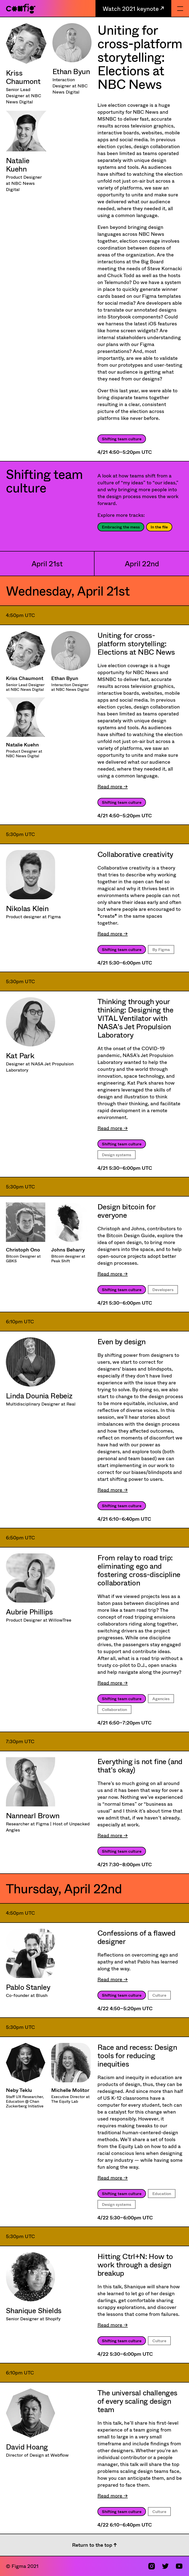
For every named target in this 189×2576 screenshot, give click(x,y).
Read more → (112, 786)
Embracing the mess (121, 527)
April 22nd (142, 563)
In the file (159, 527)
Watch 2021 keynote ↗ (133, 8)
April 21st (47, 563)
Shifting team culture (122, 439)
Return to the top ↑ (94, 2545)
